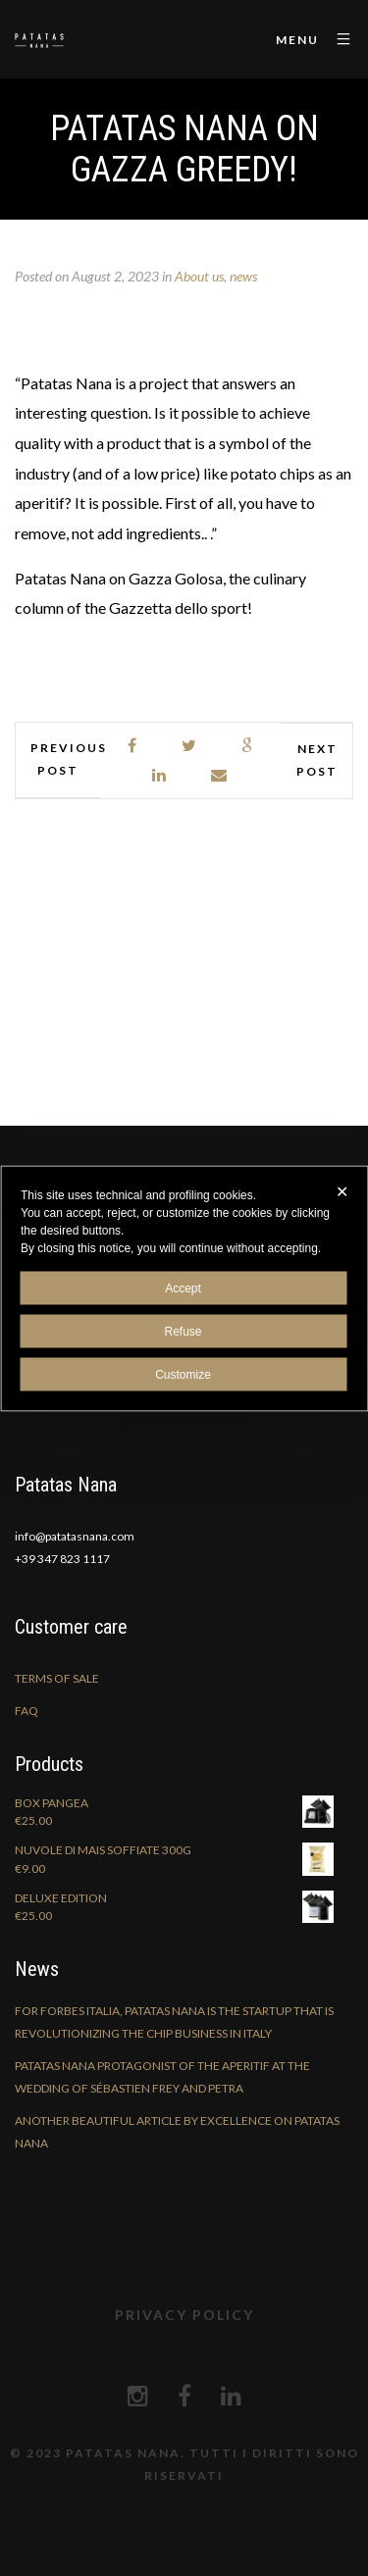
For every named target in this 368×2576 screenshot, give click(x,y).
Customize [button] (183, 1374)
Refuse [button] (182, 1331)
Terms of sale (57, 1678)
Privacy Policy (184, 2314)
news (243, 276)
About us (199, 276)
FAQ (26, 1710)
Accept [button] (183, 1287)
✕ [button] (342, 1191)
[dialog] (184, 1288)
